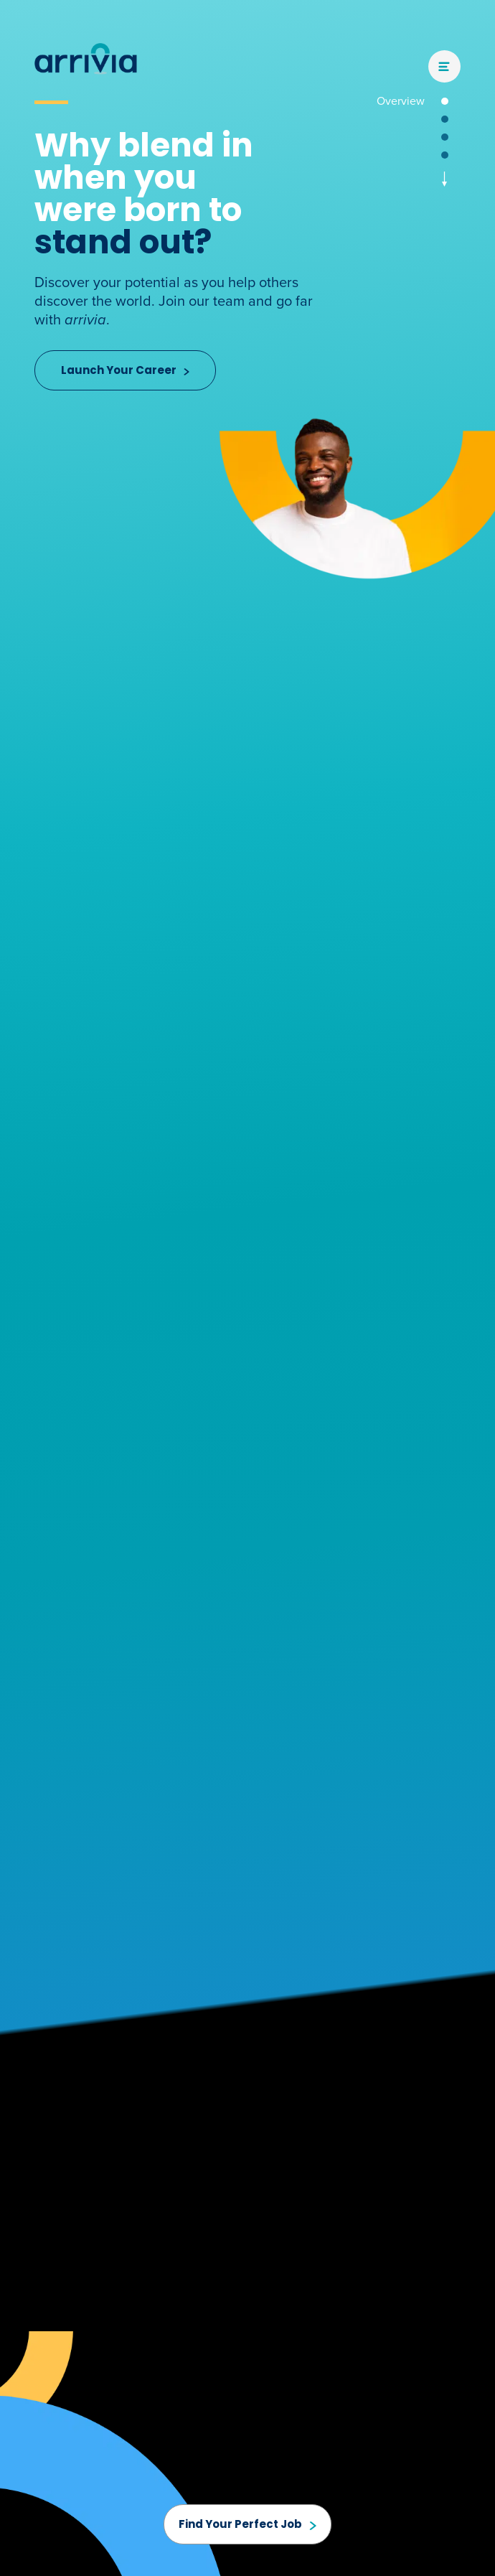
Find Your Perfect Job (247, 2523)
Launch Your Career (125, 370)
